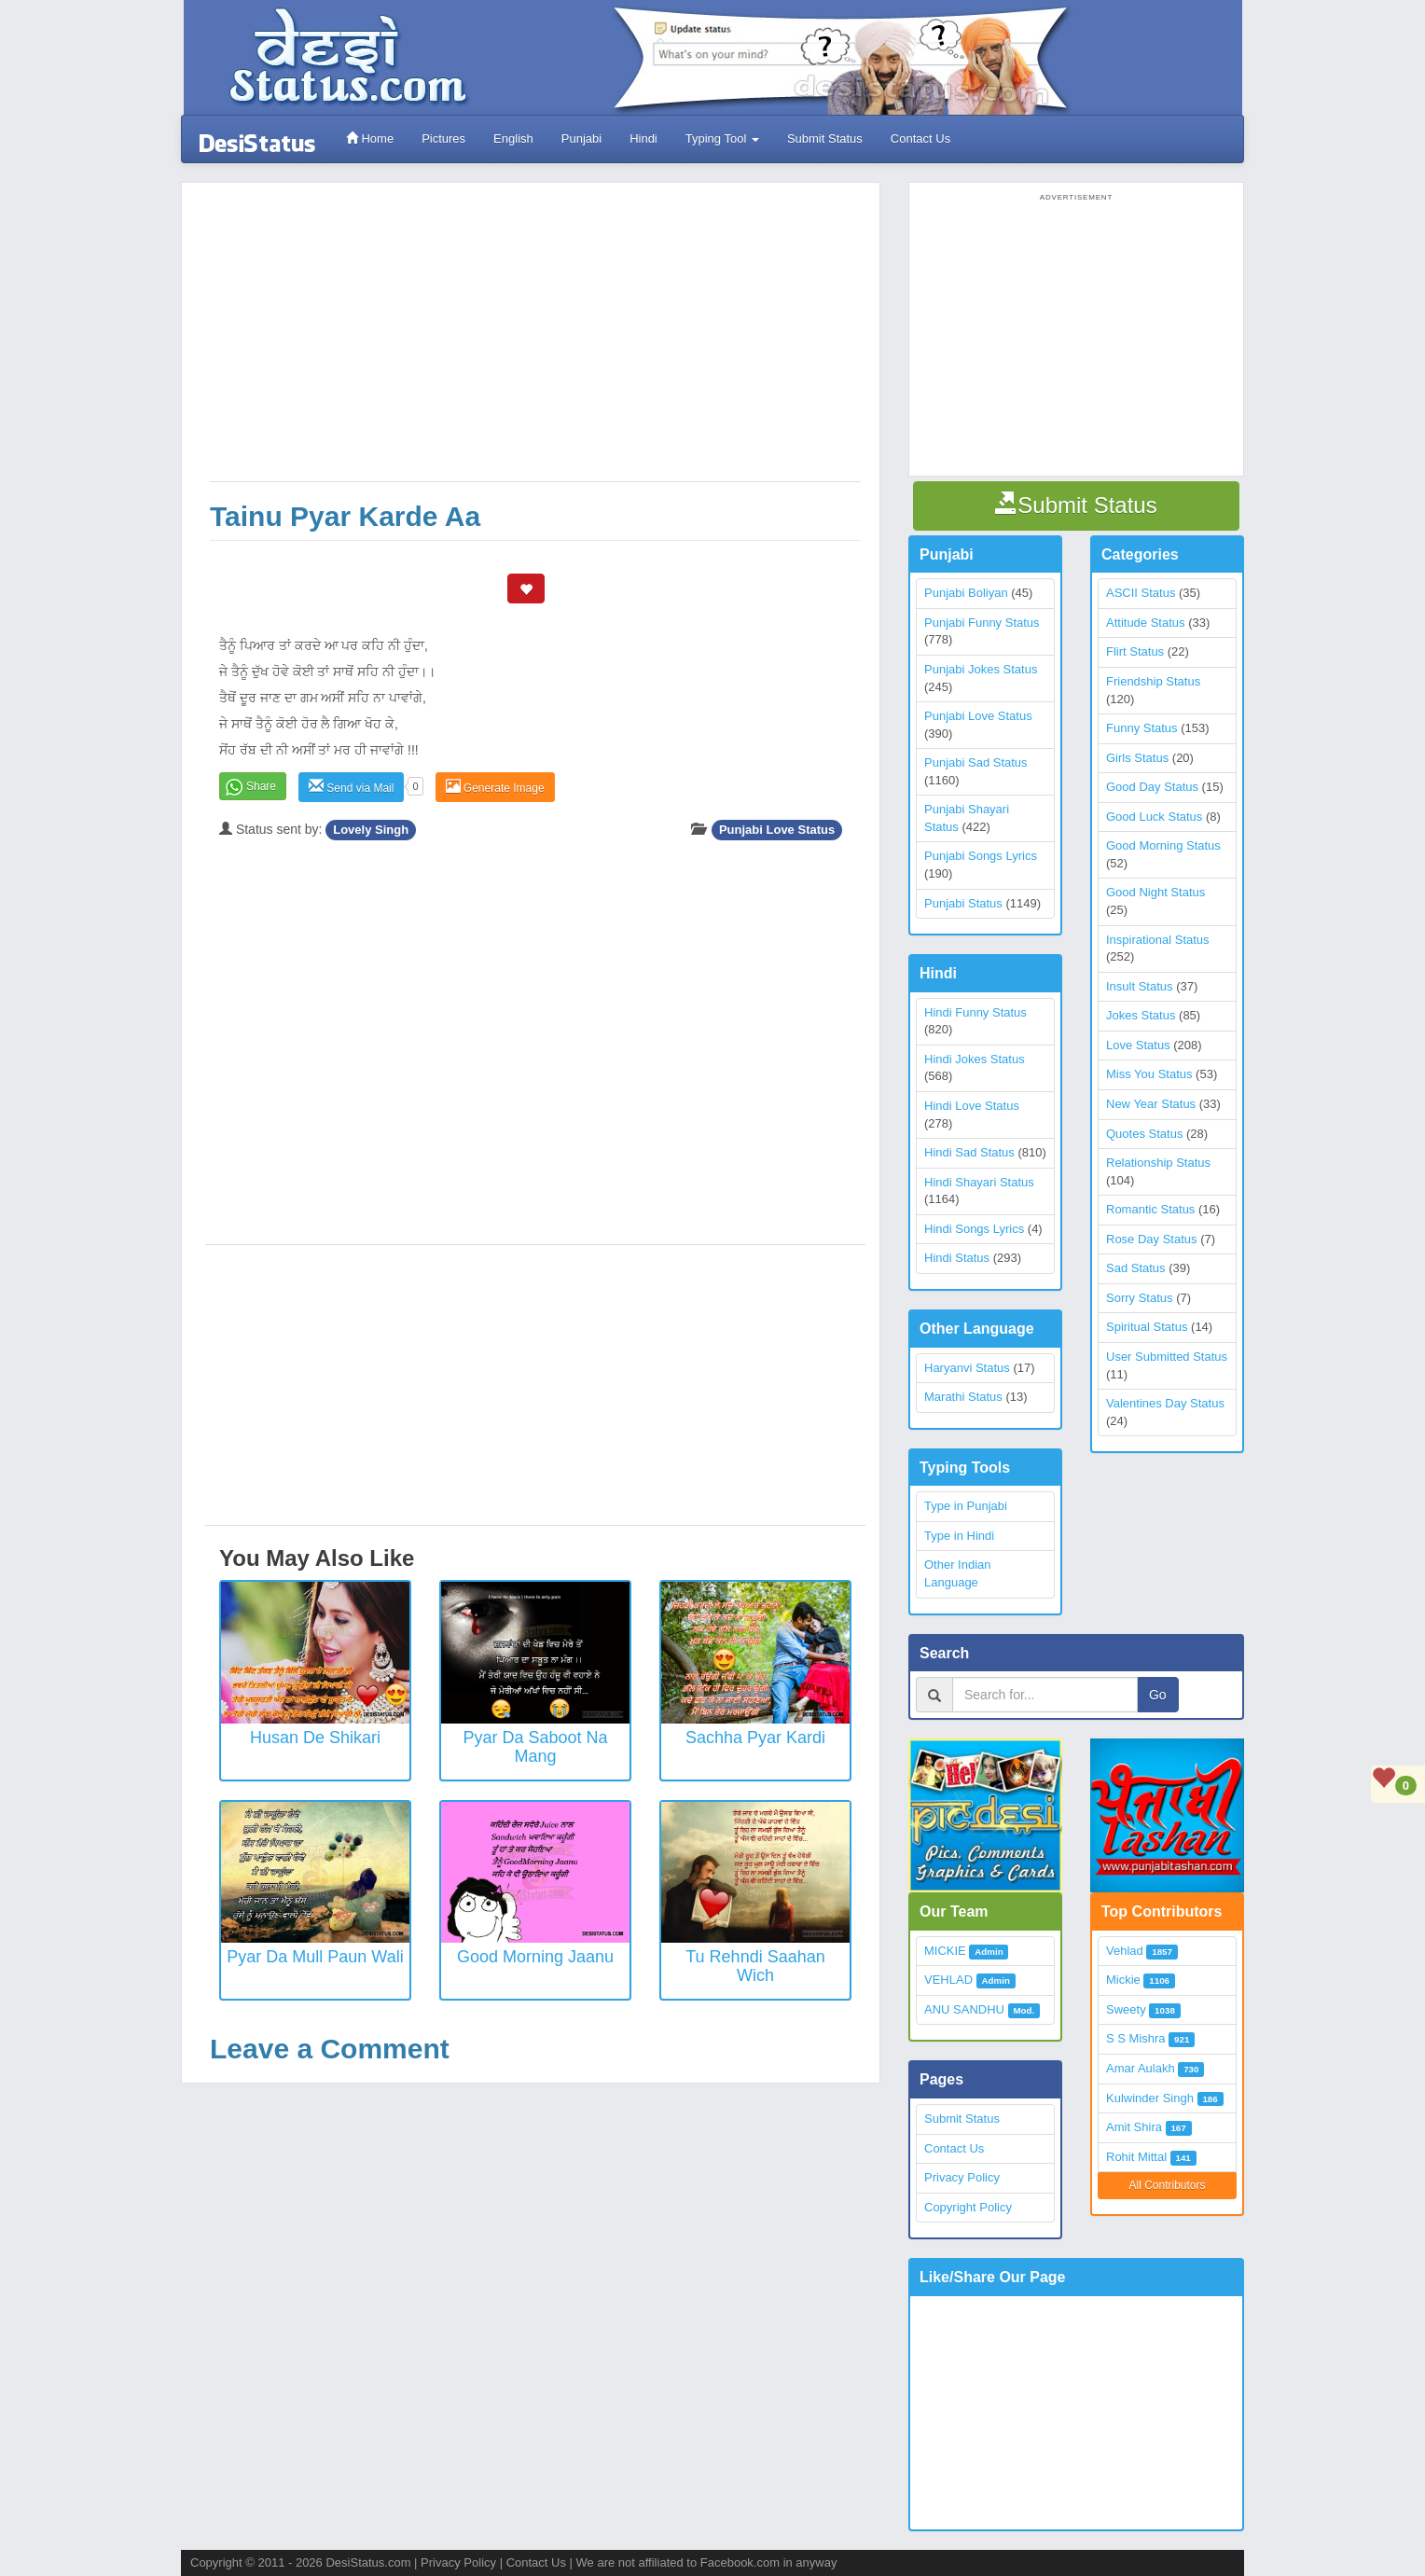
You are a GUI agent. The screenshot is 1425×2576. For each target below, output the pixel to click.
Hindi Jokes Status (974, 1059)
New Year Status (1151, 1104)
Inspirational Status (1158, 940)
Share (261, 786)
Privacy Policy (962, 2177)
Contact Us (919, 138)
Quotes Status (1144, 1134)
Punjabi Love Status (777, 830)
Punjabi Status (963, 903)
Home (369, 138)
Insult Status (1139, 986)
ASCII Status (1140, 593)
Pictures (442, 138)
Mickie (1123, 1980)
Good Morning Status (1163, 845)
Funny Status (1142, 728)
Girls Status (1137, 758)
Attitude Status (1145, 623)
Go (1158, 1694)
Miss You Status (1149, 1074)
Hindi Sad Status (969, 1152)
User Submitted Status (1166, 1357)
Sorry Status (1139, 1298)
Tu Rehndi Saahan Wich (754, 1966)
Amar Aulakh (1140, 2068)
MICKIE (945, 1951)
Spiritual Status (1146, 1327)
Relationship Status (1158, 1163)
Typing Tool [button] (721, 138)
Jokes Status (1140, 1015)
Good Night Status (1155, 892)
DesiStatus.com (367, 2562)
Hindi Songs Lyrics (974, 1229)
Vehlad (1124, 1951)
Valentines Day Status (1165, 1403)
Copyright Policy (968, 2207)
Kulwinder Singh (1150, 2098)
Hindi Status (956, 1258)
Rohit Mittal (1136, 2157)
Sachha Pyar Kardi (755, 1737)
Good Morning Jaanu (535, 1956)
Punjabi (580, 138)
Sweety (1126, 2009)
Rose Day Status (1151, 1239)
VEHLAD (948, 1980)
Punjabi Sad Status (976, 762)
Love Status (1138, 1045)
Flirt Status (1135, 651)
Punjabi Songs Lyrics (980, 856)
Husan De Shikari (315, 1737)
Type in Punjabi (965, 1506)
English (512, 138)
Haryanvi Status (967, 1368)
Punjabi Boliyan (966, 593)
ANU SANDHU (964, 2009)
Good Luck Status (1154, 817)
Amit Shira (1134, 2127)
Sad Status (1136, 1268)
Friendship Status (1153, 681)
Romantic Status (1150, 1209)
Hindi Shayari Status (979, 1182)
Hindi (643, 138)
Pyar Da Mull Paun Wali (315, 1956)
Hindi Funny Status (975, 1012)
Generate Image (495, 787)
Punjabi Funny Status (982, 623)
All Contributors (1166, 2185)
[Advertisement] (535, 341)
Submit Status (824, 138)
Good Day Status (1152, 787)
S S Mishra (1136, 2038)
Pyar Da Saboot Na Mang (535, 1747)
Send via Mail (351, 787)
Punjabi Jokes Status (980, 669)
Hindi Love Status (971, 1106)
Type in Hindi (959, 1536)
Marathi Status (963, 1397)
